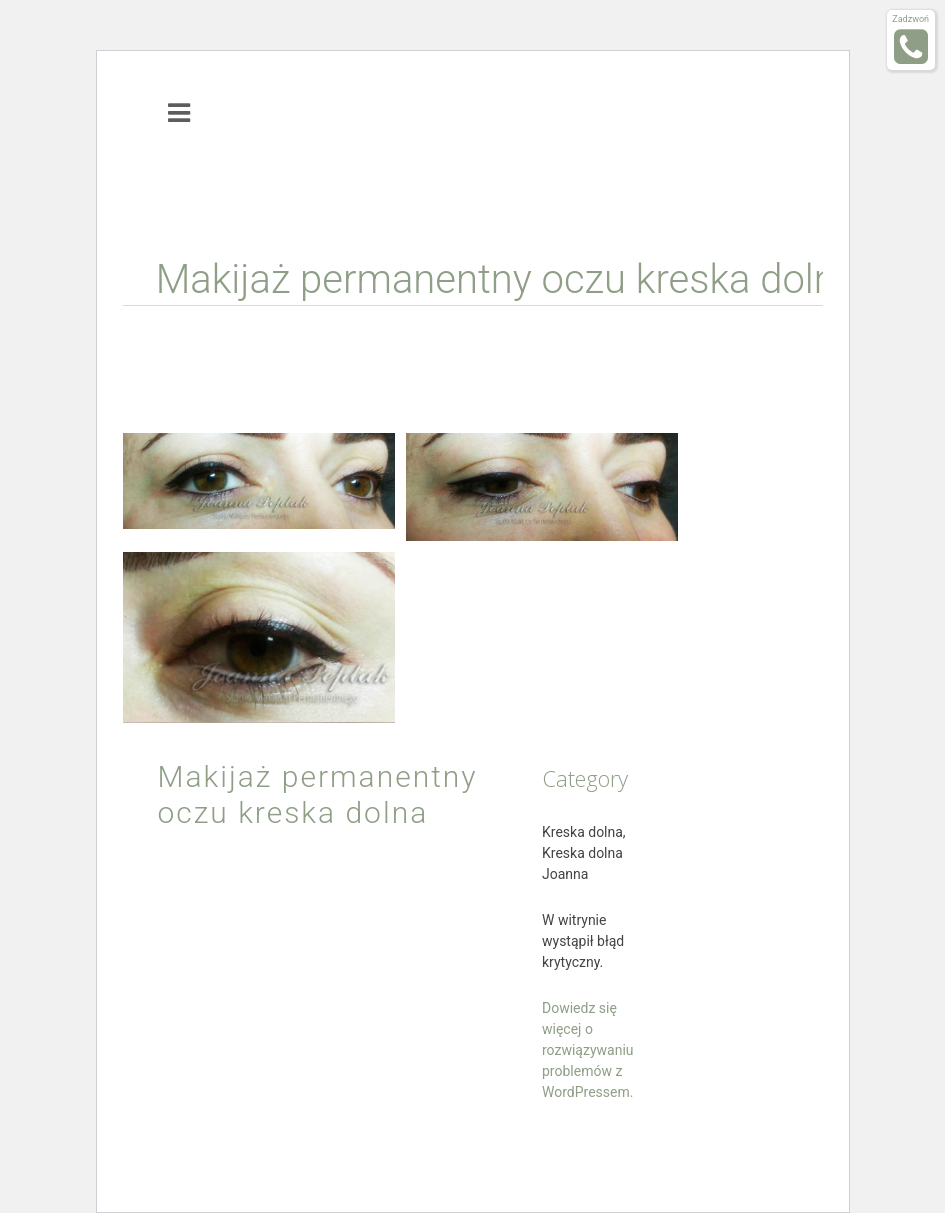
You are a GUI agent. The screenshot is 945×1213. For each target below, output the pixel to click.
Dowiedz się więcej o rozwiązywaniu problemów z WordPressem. (588, 1050)
